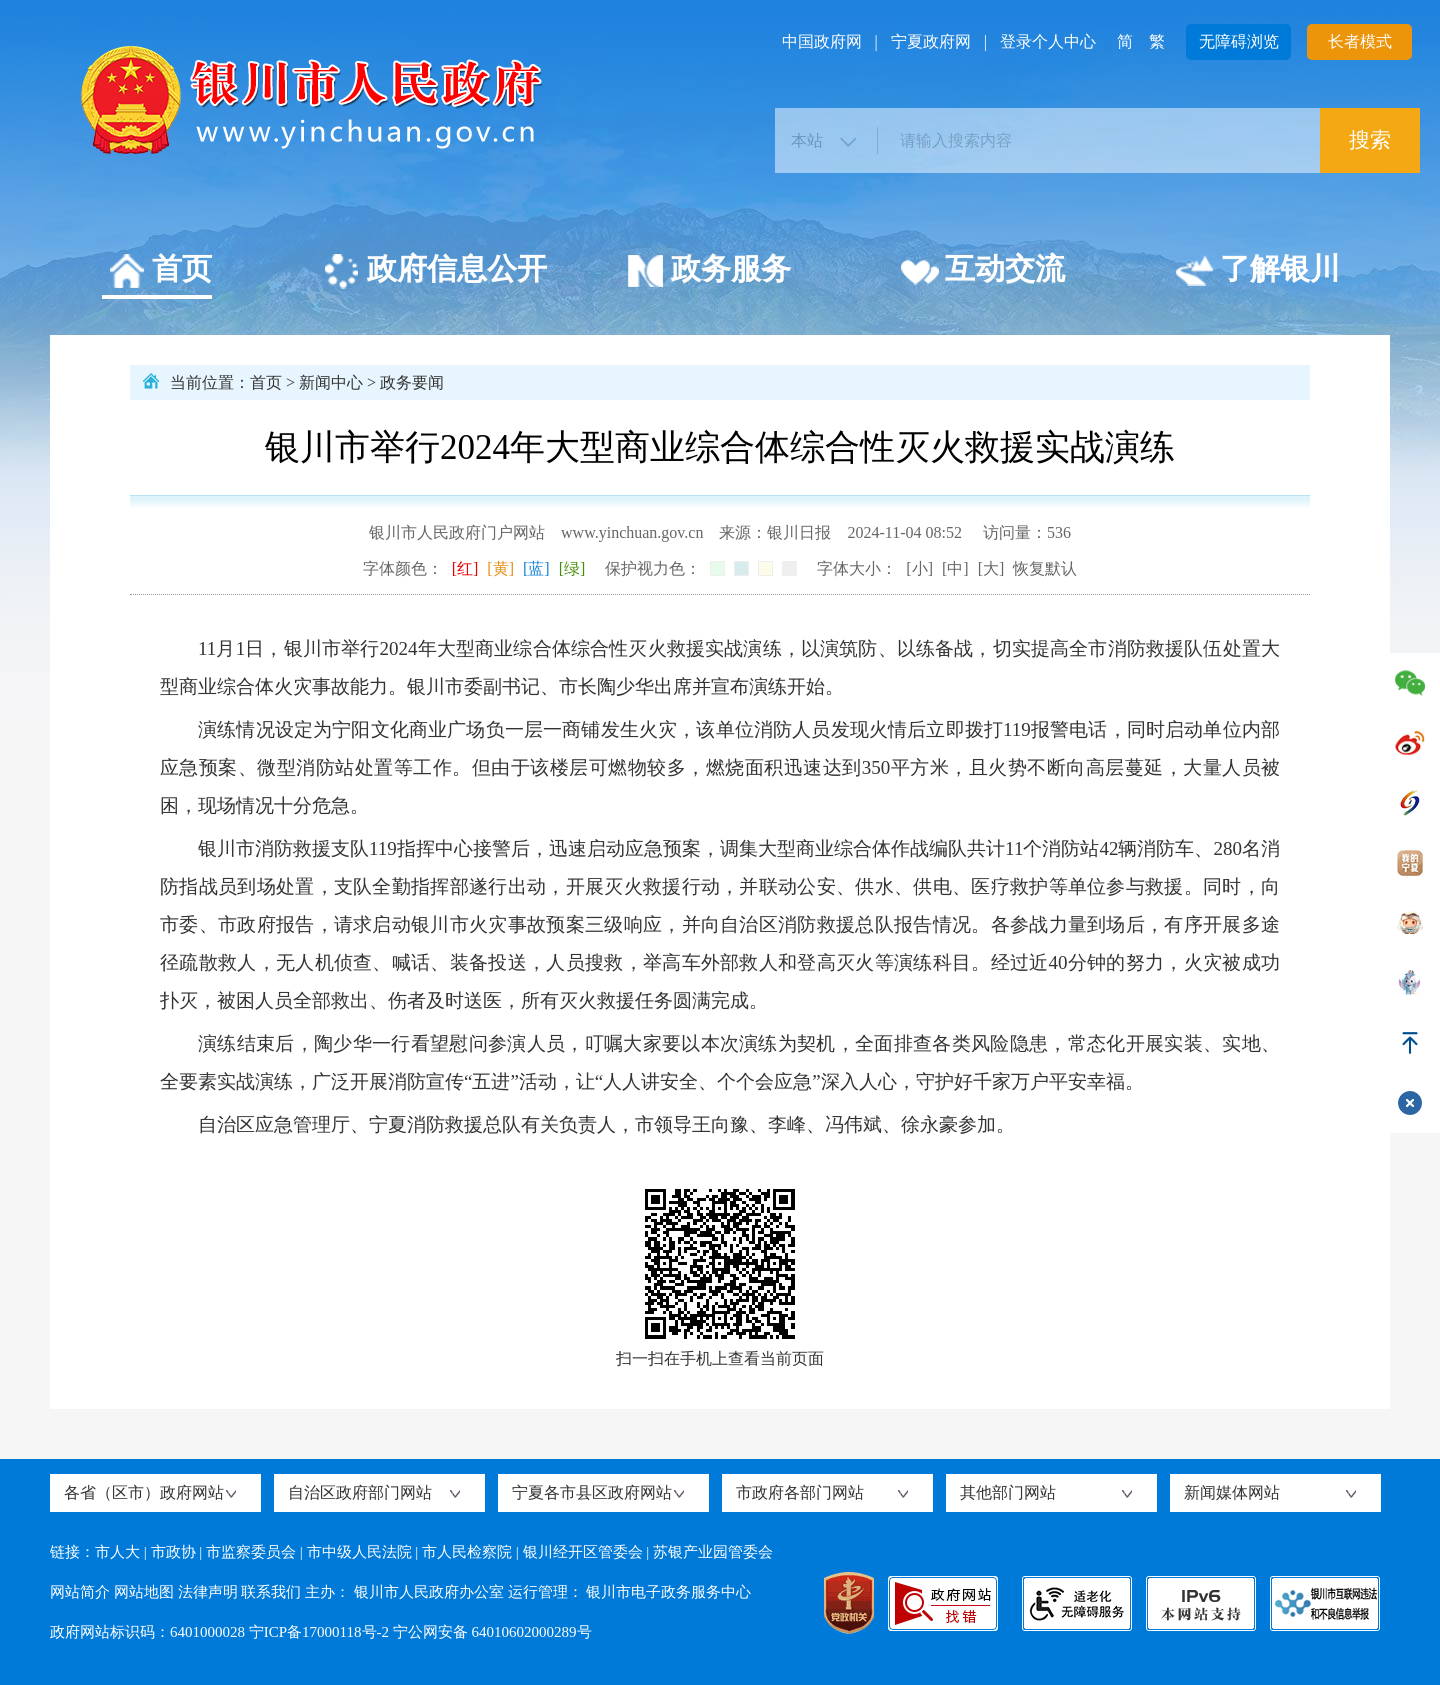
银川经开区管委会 (583, 1552)
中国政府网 (822, 41)
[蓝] (536, 568)
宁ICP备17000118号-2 (319, 1632)
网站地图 (144, 1592)
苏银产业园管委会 (713, 1552)
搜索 (1370, 140)
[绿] (572, 568)
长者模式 (1360, 41)
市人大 (117, 1552)
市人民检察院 (467, 1552)
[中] (955, 568)
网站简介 (80, 1592)
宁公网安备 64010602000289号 (492, 1632)
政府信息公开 (434, 272)
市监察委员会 (251, 1552)
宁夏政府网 (931, 41)
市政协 (173, 1552)
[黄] (500, 568)
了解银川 (1257, 272)
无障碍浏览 (1239, 41)
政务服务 (708, 272)
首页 (159, 272)
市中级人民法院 (359, 1552)
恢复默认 (1045, 568)
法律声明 (208, 1592)
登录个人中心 (1048, 41)
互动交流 (982, 272)
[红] (465, 568)
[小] (919, 568)
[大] (991, 568)
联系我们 (271, 1592)
